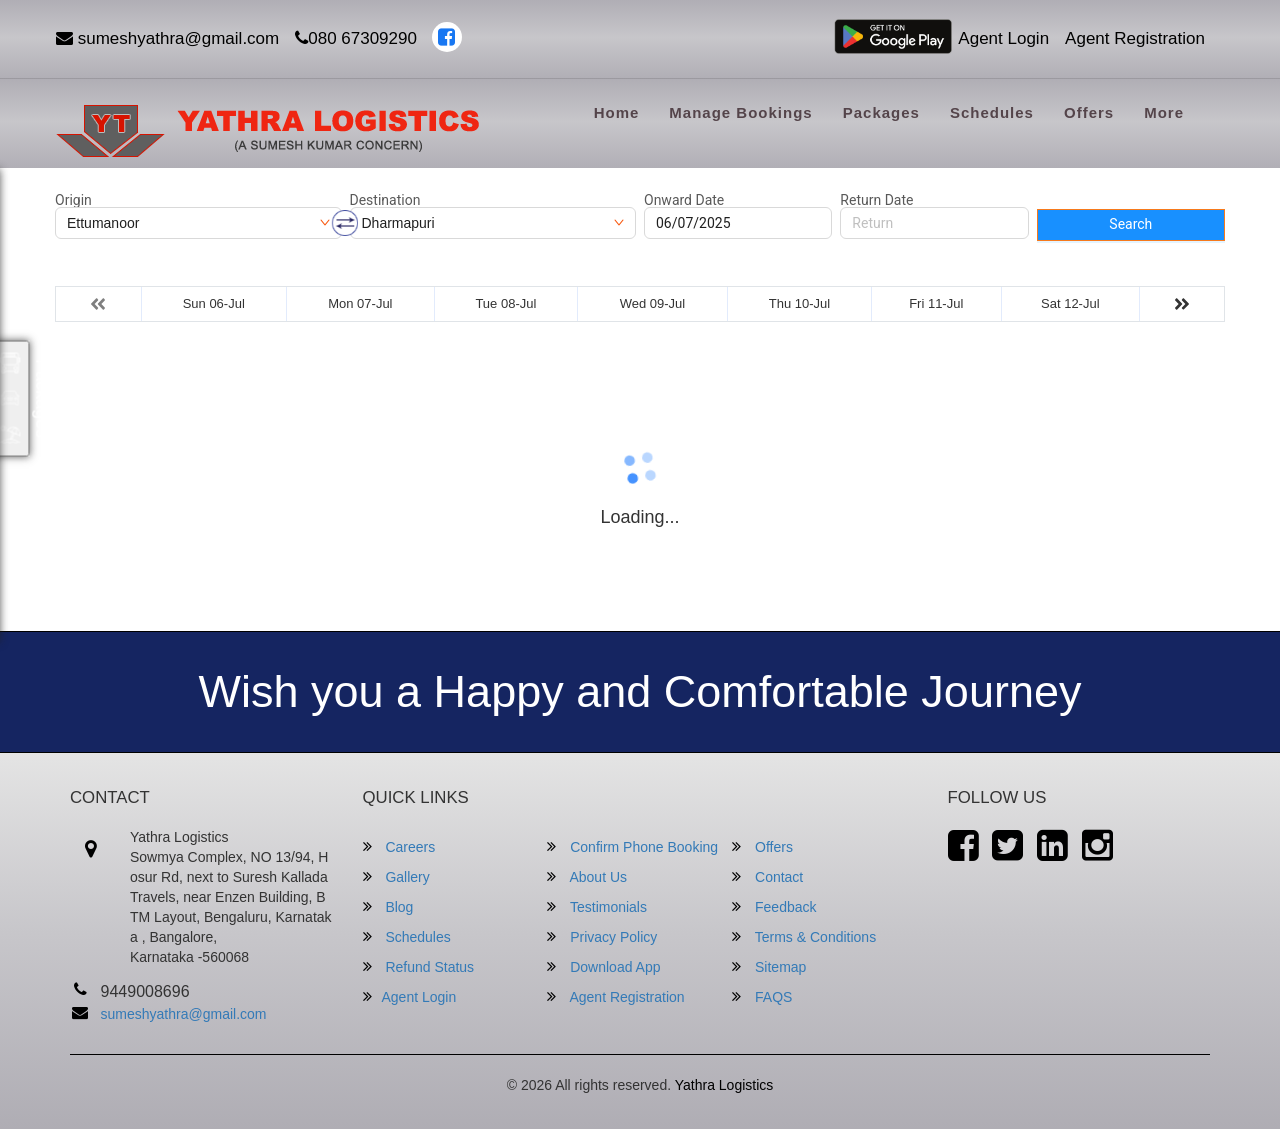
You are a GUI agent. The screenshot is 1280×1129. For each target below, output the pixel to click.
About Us (587, 876)
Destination (385, 200)
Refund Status (419, 966)
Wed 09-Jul (653, 303)
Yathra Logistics (724, 1085)
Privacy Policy (602, 936)
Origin (73, 200)
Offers (1089, 112)
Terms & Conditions (804, 936)
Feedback (774, 906)
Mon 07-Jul (360, 303)
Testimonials (597, 906)
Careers (399, 846)
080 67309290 (356, 38)
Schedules (992, 112)
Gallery (396, 876)
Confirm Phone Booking (632, 846)
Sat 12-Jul (1070, 303)
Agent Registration (1135, 38)
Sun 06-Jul (214, 303)
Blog (388, 906)
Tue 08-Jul (505, 303)
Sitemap (769, 966)
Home (617, 112)
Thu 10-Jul (799, 303)
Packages (881, 112)
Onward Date (684, 200)
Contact (767, 876)
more (1164, 112)
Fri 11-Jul (936, 303)
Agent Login (1003, 38)
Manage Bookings (740, 112)
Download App (603, 966)
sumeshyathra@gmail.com (167, 38)
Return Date (876, 200)
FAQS (762, 996)
